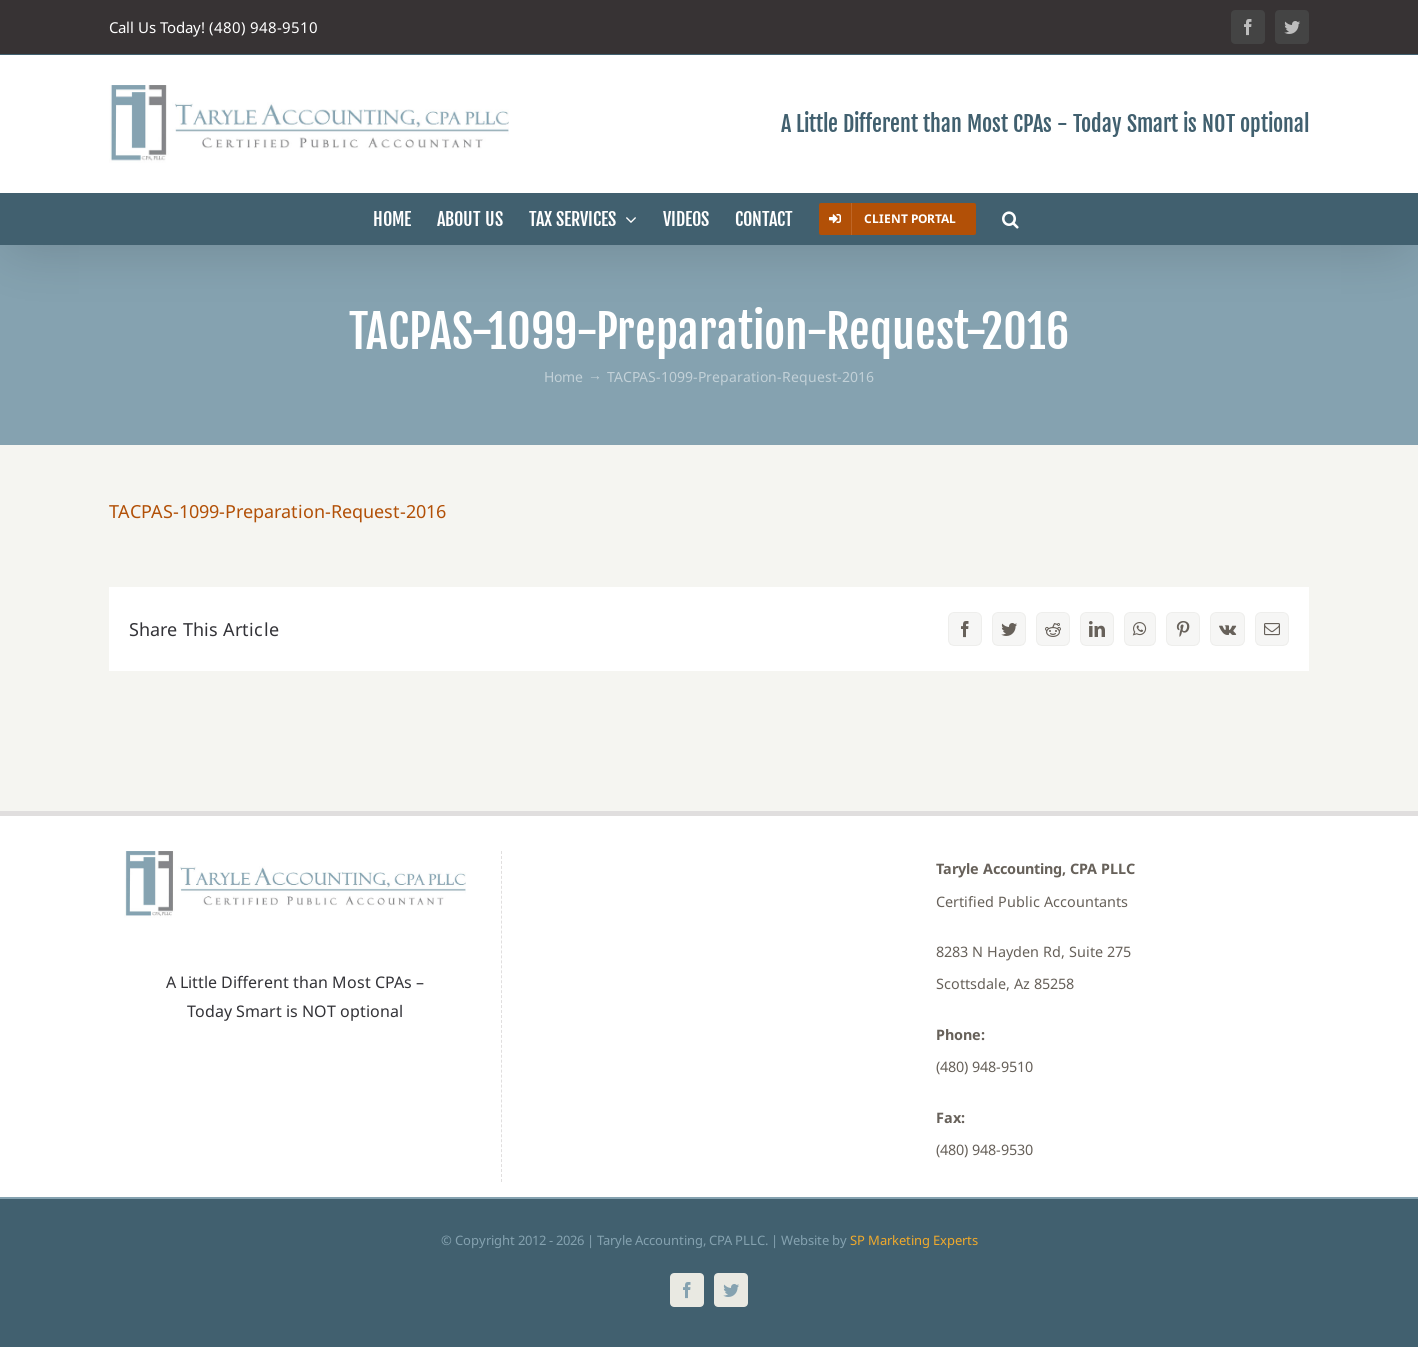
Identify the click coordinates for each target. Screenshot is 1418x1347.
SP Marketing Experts (914, 1240)
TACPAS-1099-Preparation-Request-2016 (277, 511)
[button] (1010, 219)
